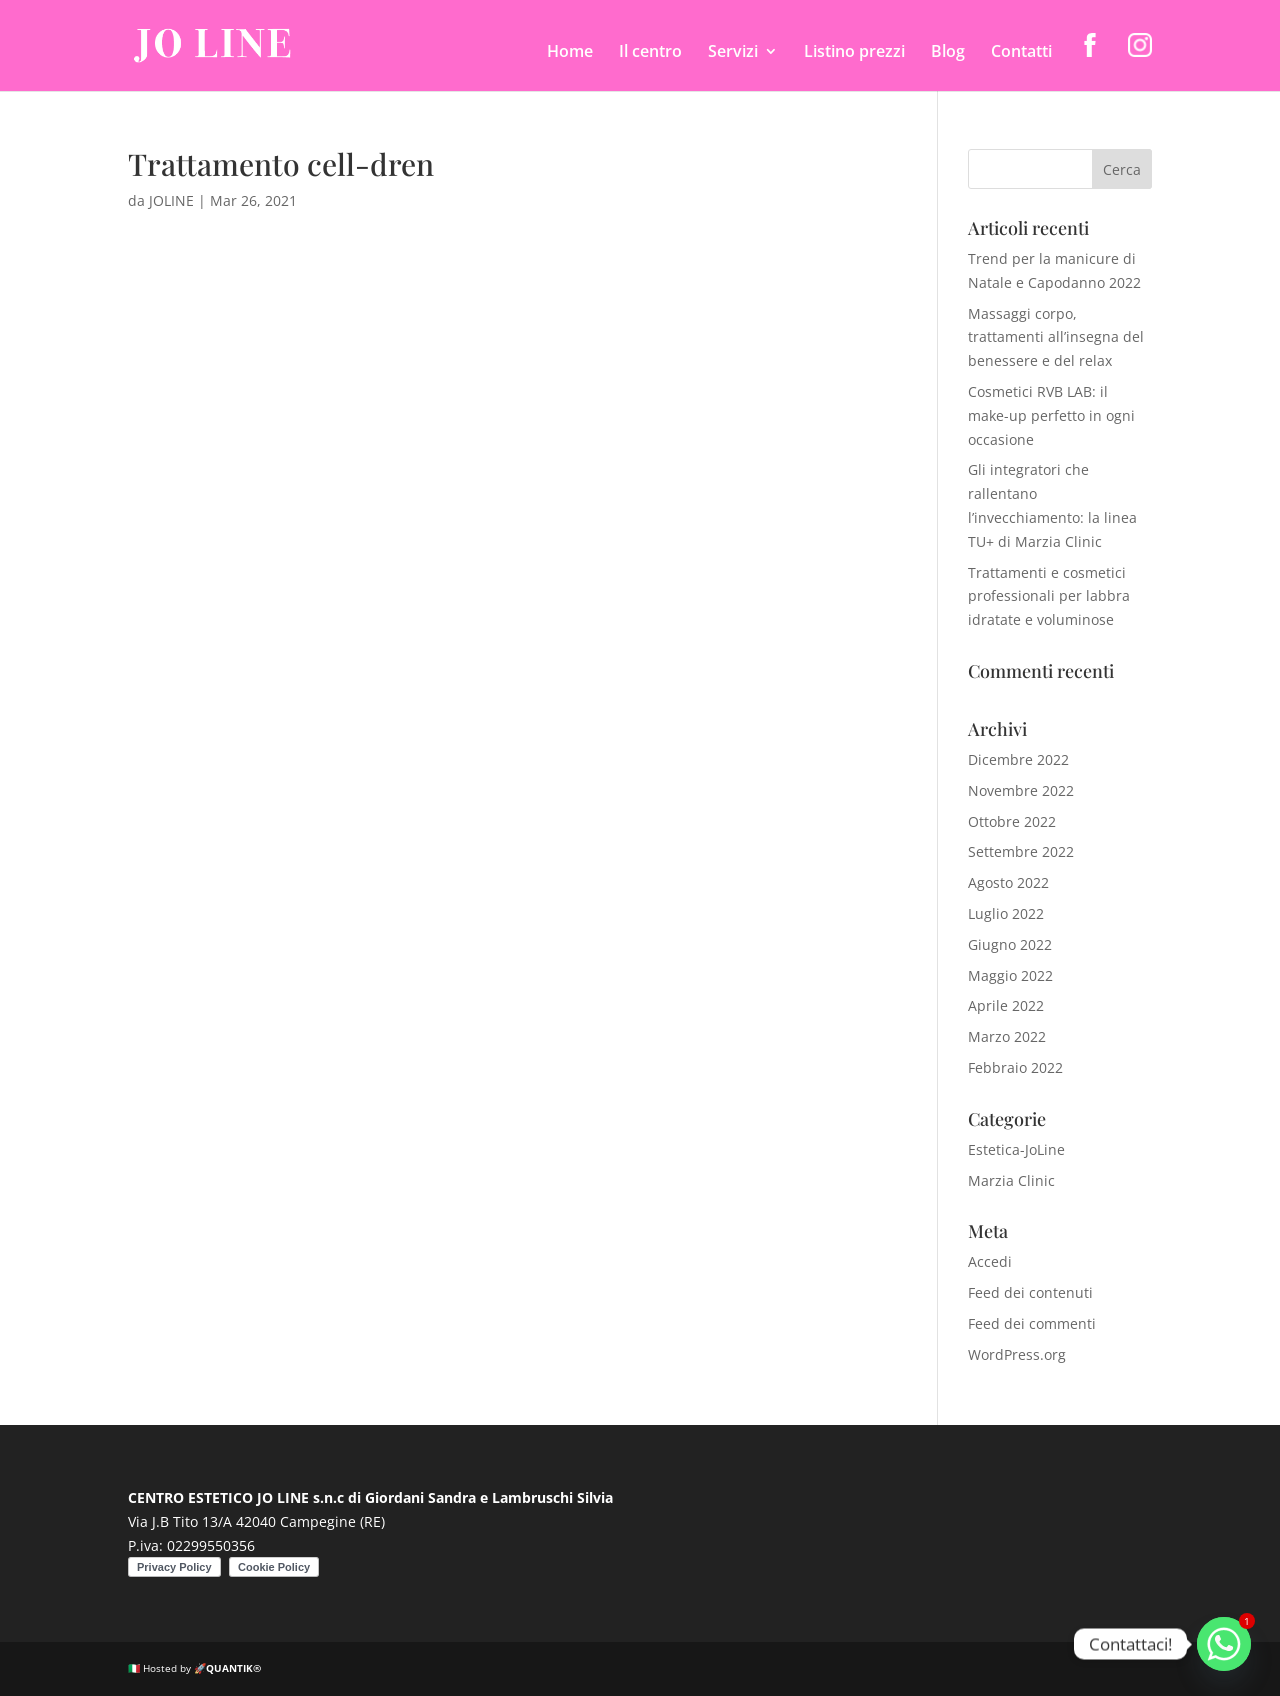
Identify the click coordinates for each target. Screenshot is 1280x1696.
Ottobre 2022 (1012, 821)
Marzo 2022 (1007, 1036)
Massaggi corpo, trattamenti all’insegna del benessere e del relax (1056, 337)
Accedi (990, 1261)
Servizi (733, 53)
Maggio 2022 (1010, 975)
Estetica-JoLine (1016, 1149)
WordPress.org (1017, 1354)
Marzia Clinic (1011, 1180)
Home (570, 53)
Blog (948, 53)
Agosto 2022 (1008, 882)
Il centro (650, 53)
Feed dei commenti (1032, 1323)
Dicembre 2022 (1018, 759)
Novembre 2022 (1021, 790)
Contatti (1021, 53)
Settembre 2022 (1021, 851)
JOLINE (171, 200)
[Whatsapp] (1224, 1644)
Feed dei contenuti (1030, 1292)
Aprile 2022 (1006, 1005)
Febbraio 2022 (1015, 1067)
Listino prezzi (854, 53)
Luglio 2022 (1006, 913)
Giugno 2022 (1010, 944)
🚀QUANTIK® (227, 1668)
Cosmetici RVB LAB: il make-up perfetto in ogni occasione (1051, 415)
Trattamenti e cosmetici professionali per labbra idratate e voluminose (1049, 596)
